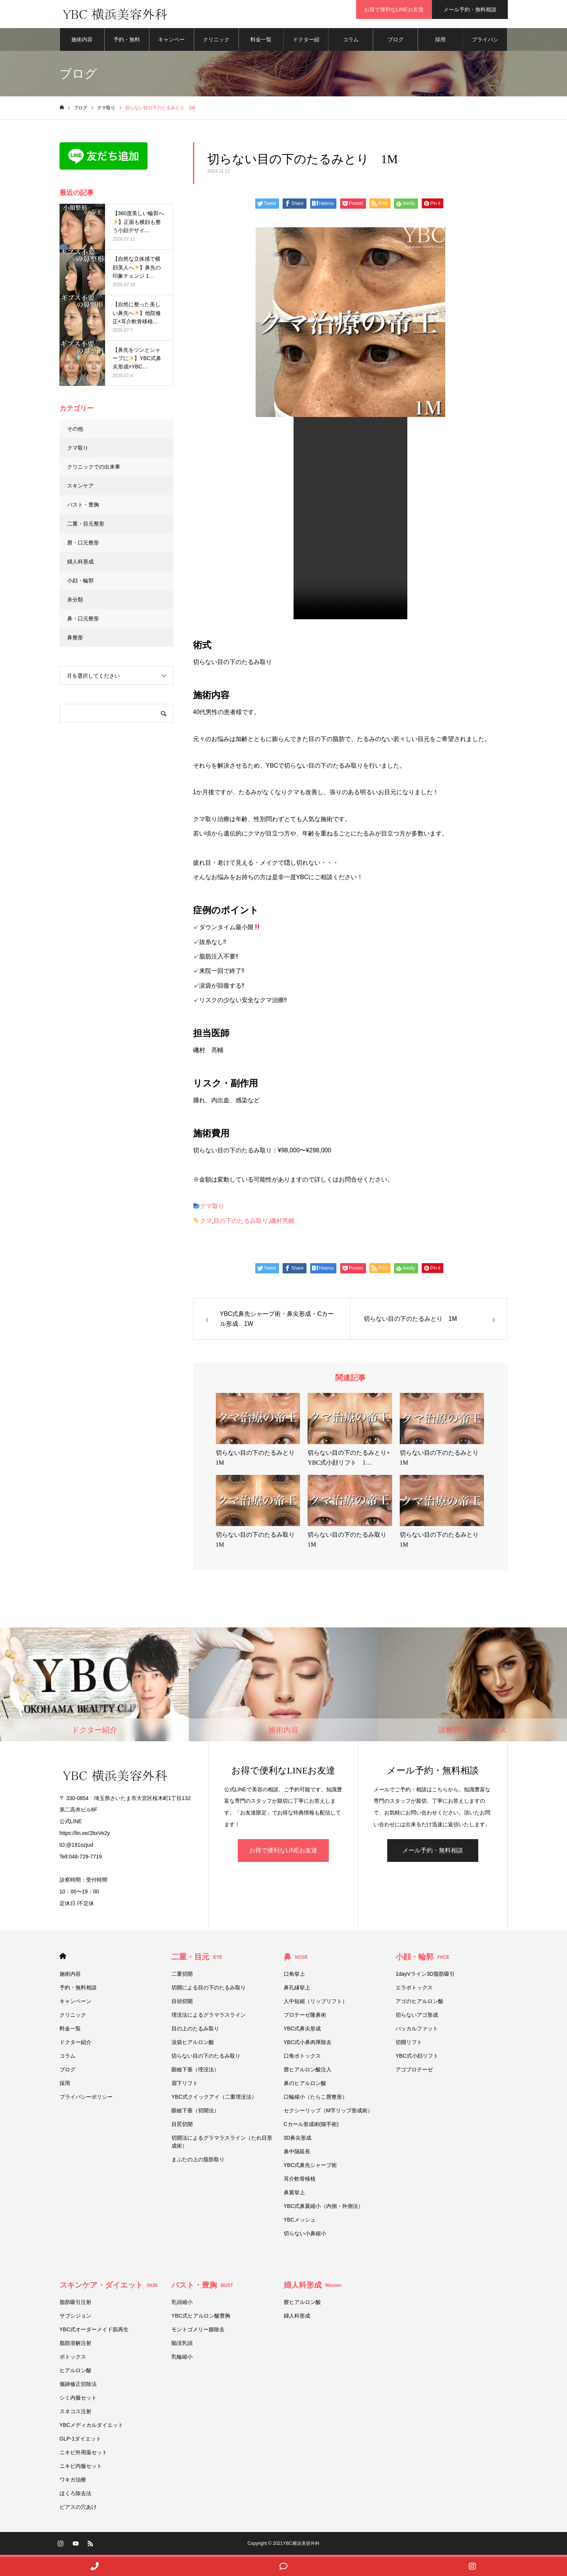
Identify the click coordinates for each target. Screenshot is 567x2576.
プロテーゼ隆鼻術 (305, 2017)
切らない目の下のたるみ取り (205, 2058)
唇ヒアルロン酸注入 (307, 2072)
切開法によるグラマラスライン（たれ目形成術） (221, 2144)
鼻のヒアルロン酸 (305, 2085)
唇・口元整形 (83, 545)
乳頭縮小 (182, 2304)
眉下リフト (184, 2085)
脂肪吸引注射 (75, 2304)
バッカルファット (417, 2031)
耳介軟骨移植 (300, 2181)
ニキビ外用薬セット (83, 2455)
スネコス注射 (75, 2414)
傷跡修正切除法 (78, 2386)
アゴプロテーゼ (414, 2072)
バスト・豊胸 (83, 507)
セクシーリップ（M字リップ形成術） (328, 2113)
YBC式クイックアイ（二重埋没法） (214, 2099)
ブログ (396, 42)
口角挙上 (294, 1976)
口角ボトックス (302, 2058)
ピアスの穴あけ (78, 2509)
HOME (63, 1958)
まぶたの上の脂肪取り (198, 2162)
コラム (351, 42)
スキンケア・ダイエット (109, 2287)
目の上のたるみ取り (195, 2031)
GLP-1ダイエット (80, 2441)
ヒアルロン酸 (75, 2373)
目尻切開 (182, 2126)
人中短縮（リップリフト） (315, 2003)
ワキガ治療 (73, 2482)
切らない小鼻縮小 (305, 2236)
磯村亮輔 (282, 1223)
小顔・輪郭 (80, 583)
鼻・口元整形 (83, 621)
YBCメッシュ (300, 2222)
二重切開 (182, 1976)
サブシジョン (75, 2318)
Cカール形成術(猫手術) (311, 2126)
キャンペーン (171, 46)
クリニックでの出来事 (93, 469)
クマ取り (212, 1208)
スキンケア (80, 488)
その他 (75, 431)
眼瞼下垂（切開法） (195, 2113)
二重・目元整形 (85, 526)
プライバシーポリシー (485, 46)
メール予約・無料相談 (469, 9)
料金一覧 (261, 42)
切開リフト (409, 2044)
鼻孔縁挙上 (297, 1990)
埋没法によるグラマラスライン (208, 2017)
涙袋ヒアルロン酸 (192, 2044)
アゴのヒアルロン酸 (419, 2003)
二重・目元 (196, 1959)
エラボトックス (414, 1990)
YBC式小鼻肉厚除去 (308, 2044)
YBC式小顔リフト (417, 2058)
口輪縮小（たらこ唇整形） (315, 2099)
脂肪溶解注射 (75, 2345)
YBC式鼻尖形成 (302, 2031)
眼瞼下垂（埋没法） (195, 2072)
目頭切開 (182, 2003)
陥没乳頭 (182, 2345)
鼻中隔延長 (297, 2154)
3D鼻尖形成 (298, 2140)
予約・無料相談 (126, 46)
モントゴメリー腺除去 (198, 2332)
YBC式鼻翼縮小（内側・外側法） (326, 2208)
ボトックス (73, 2359)
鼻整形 (75, 640)
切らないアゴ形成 (417, 2017)
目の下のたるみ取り (241, 1223)
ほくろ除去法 (75, 2496)
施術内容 (82, 42)
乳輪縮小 (182, 2359)
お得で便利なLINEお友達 (394, 9)
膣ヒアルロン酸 (302, 2304)
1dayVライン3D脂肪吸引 (425, 1976)
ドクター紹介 (306, 46)
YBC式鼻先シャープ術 (310, 2167)
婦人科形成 (80, 564)
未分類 (75, 602)
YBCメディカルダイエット (92, 2427)
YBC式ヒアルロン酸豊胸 (200, 2318)
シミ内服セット (78, 2400)
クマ (206, 1223)
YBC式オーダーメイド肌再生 (94, 2332)
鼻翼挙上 (294, 2195)
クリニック (216, 42)
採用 (440, 42)
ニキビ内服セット (81, 2468)
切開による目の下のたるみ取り (211, 1990)
